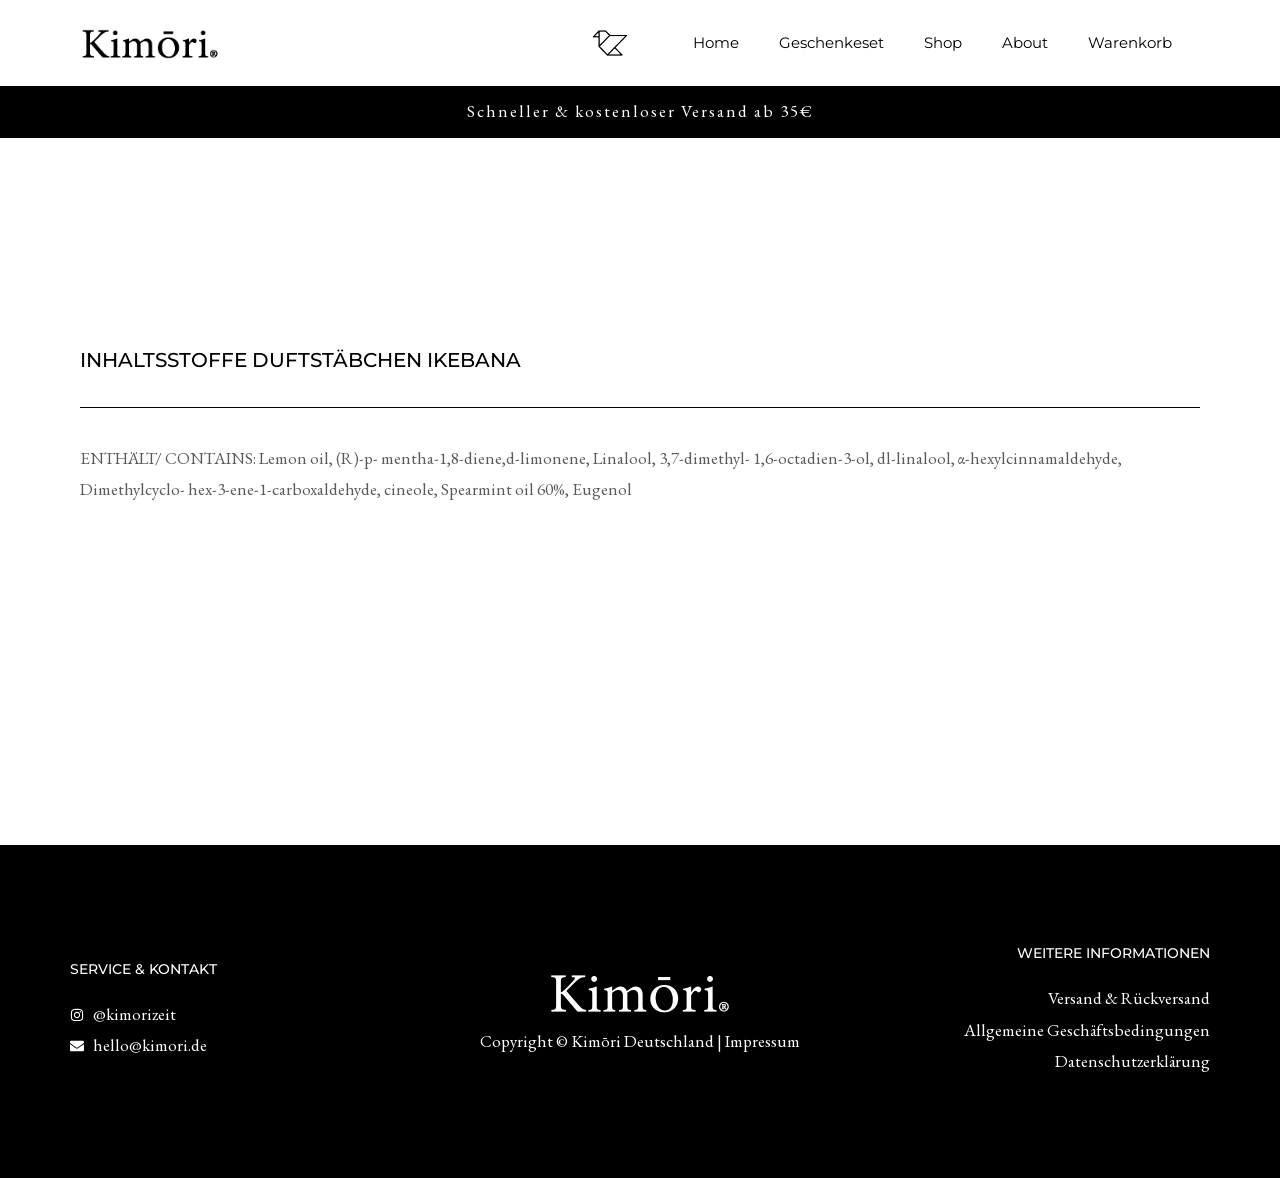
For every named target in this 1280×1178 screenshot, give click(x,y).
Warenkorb (1130, 42)
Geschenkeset (831, 42)
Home (716, 42)
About (1025, 42)
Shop (943, 42)
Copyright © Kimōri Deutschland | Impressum (640, 1041)
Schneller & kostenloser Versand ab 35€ (640, 111)
